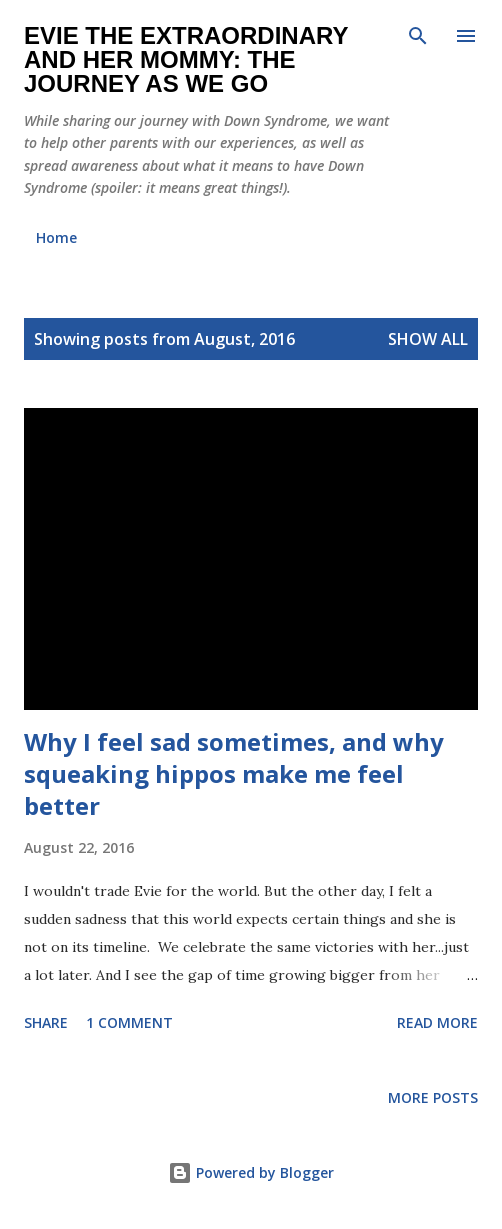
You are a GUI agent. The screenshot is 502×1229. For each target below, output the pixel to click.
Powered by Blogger (251, 1172)
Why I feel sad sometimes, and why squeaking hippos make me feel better (234, 773)
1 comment (129, 1022)
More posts (433, 1097)
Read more (437, 1022)
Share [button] (46, 1022)
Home (56, 237)
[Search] (418, 36)
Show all (428, 339)
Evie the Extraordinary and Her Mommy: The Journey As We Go (186, 59)
